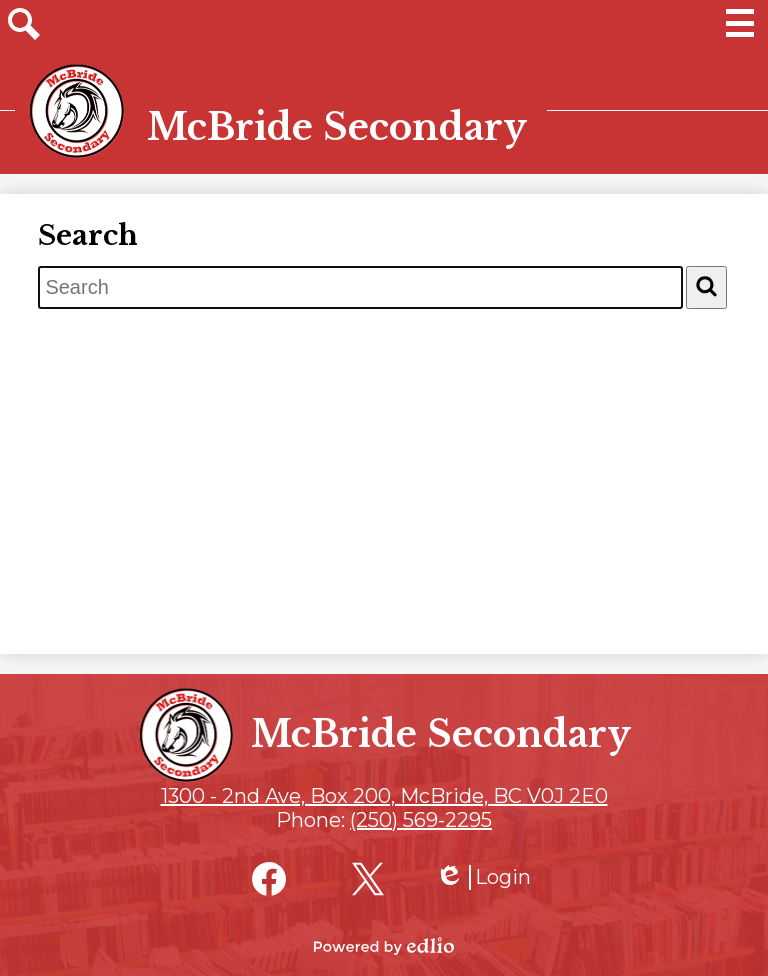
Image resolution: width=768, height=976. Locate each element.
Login (483, 877)
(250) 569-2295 (421, 820)
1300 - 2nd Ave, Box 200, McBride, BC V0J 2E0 (384, 796)
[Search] (706, 287)
